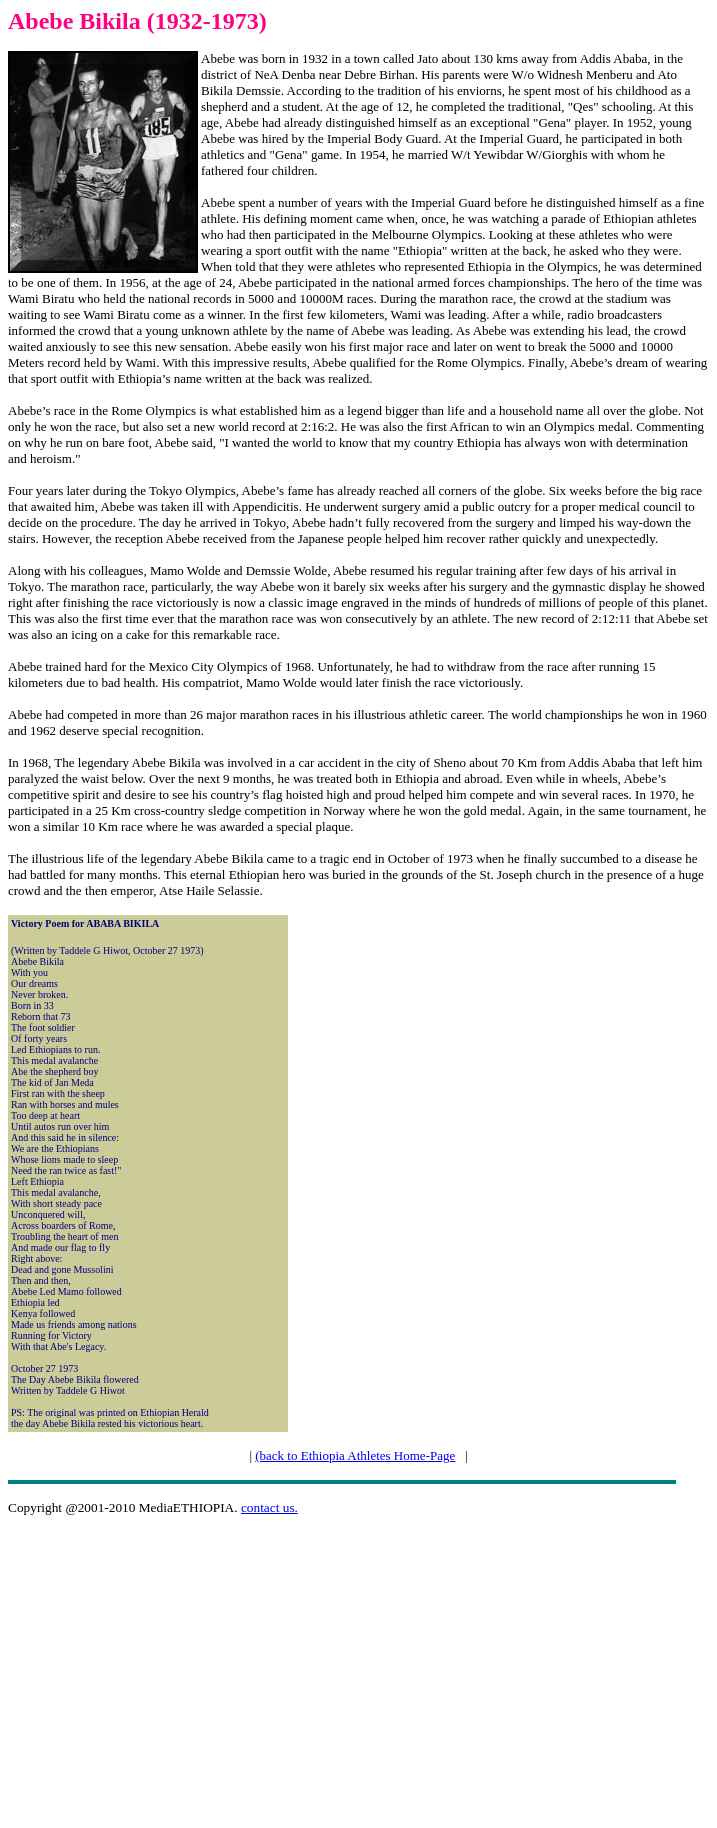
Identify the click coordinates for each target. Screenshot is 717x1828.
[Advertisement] (362, 1672)
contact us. (269, 1507)
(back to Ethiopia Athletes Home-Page (355, 1455)
